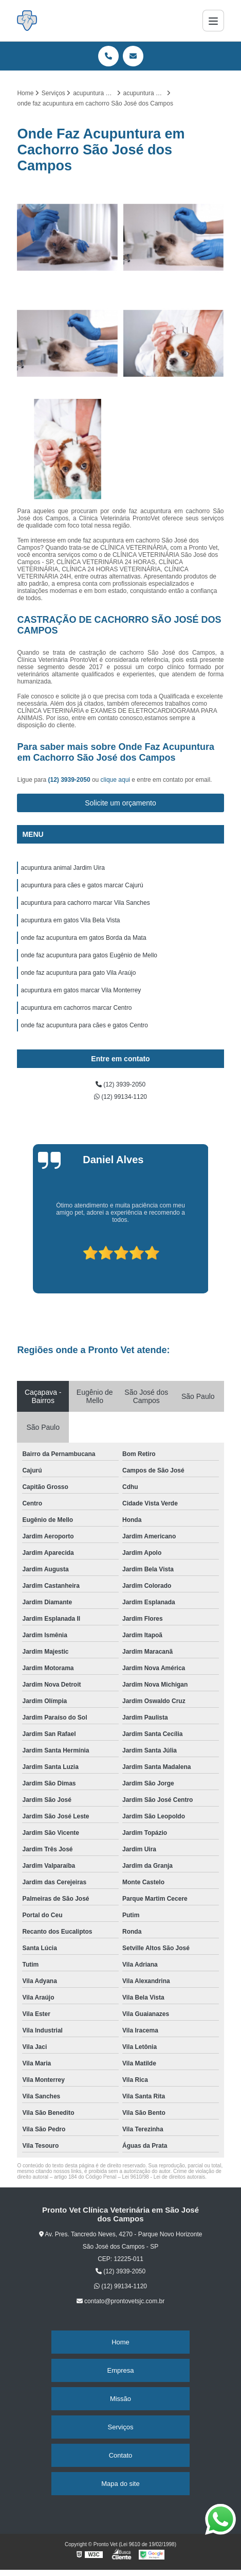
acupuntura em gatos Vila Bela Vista (70, 920)
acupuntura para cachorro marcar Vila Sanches (85, 902)
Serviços (121, 2427)
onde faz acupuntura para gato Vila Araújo (78, 972)
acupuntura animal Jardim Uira (62, 867)
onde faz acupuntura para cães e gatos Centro (84, 1025)
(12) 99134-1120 (120, 1096)
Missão (120, 2399)
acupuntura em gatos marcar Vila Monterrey (81, 990)
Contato (121, 2455)
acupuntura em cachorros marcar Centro (76, 1007)
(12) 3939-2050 (70, 779)
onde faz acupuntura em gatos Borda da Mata (83, 937)
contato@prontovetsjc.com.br (121, 2301)
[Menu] (213, 20)
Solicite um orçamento (120, 803)
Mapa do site (120, 2483)
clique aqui (115, 779)
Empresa (120, 2370)
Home (120, 2342)
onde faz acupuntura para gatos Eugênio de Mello (89, 955)
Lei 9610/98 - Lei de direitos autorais (163, 2177)
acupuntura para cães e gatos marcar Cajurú (82, 885)
